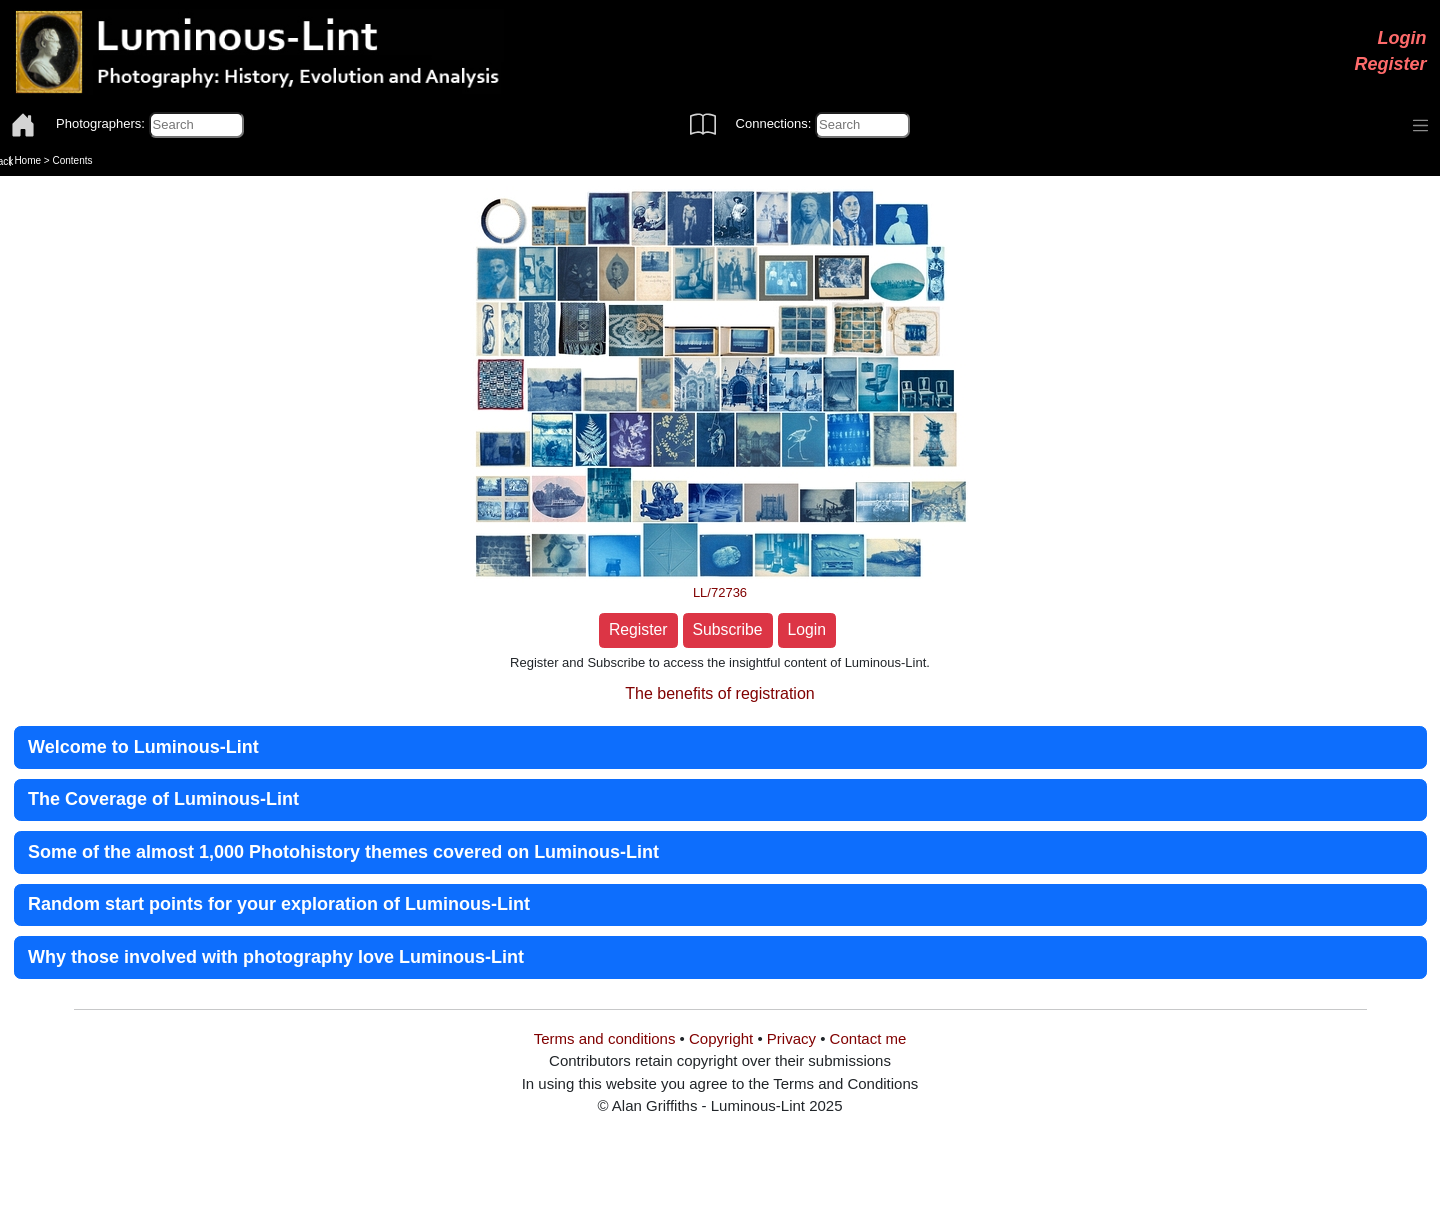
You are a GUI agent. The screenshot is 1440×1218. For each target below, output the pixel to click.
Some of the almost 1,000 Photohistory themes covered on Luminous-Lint (343, 852)
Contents (72, 160)
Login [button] (807, 629)
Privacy (791, 1038)
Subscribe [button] (728, 629)
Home (27, 160)
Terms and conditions (605, 1038)
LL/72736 (720, 592)
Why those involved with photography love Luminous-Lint (276, 957)
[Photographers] (196, 125)
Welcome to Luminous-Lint (143, 747)
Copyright (721, 1038)
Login (1402, 38)
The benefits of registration (719, 693)
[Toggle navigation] (1421, 126)
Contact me (868, 1038)
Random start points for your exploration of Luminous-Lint (279, 904)
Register (1390, 64)
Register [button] (638, 629)
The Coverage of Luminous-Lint (163, 799)
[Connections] (862, 125)
